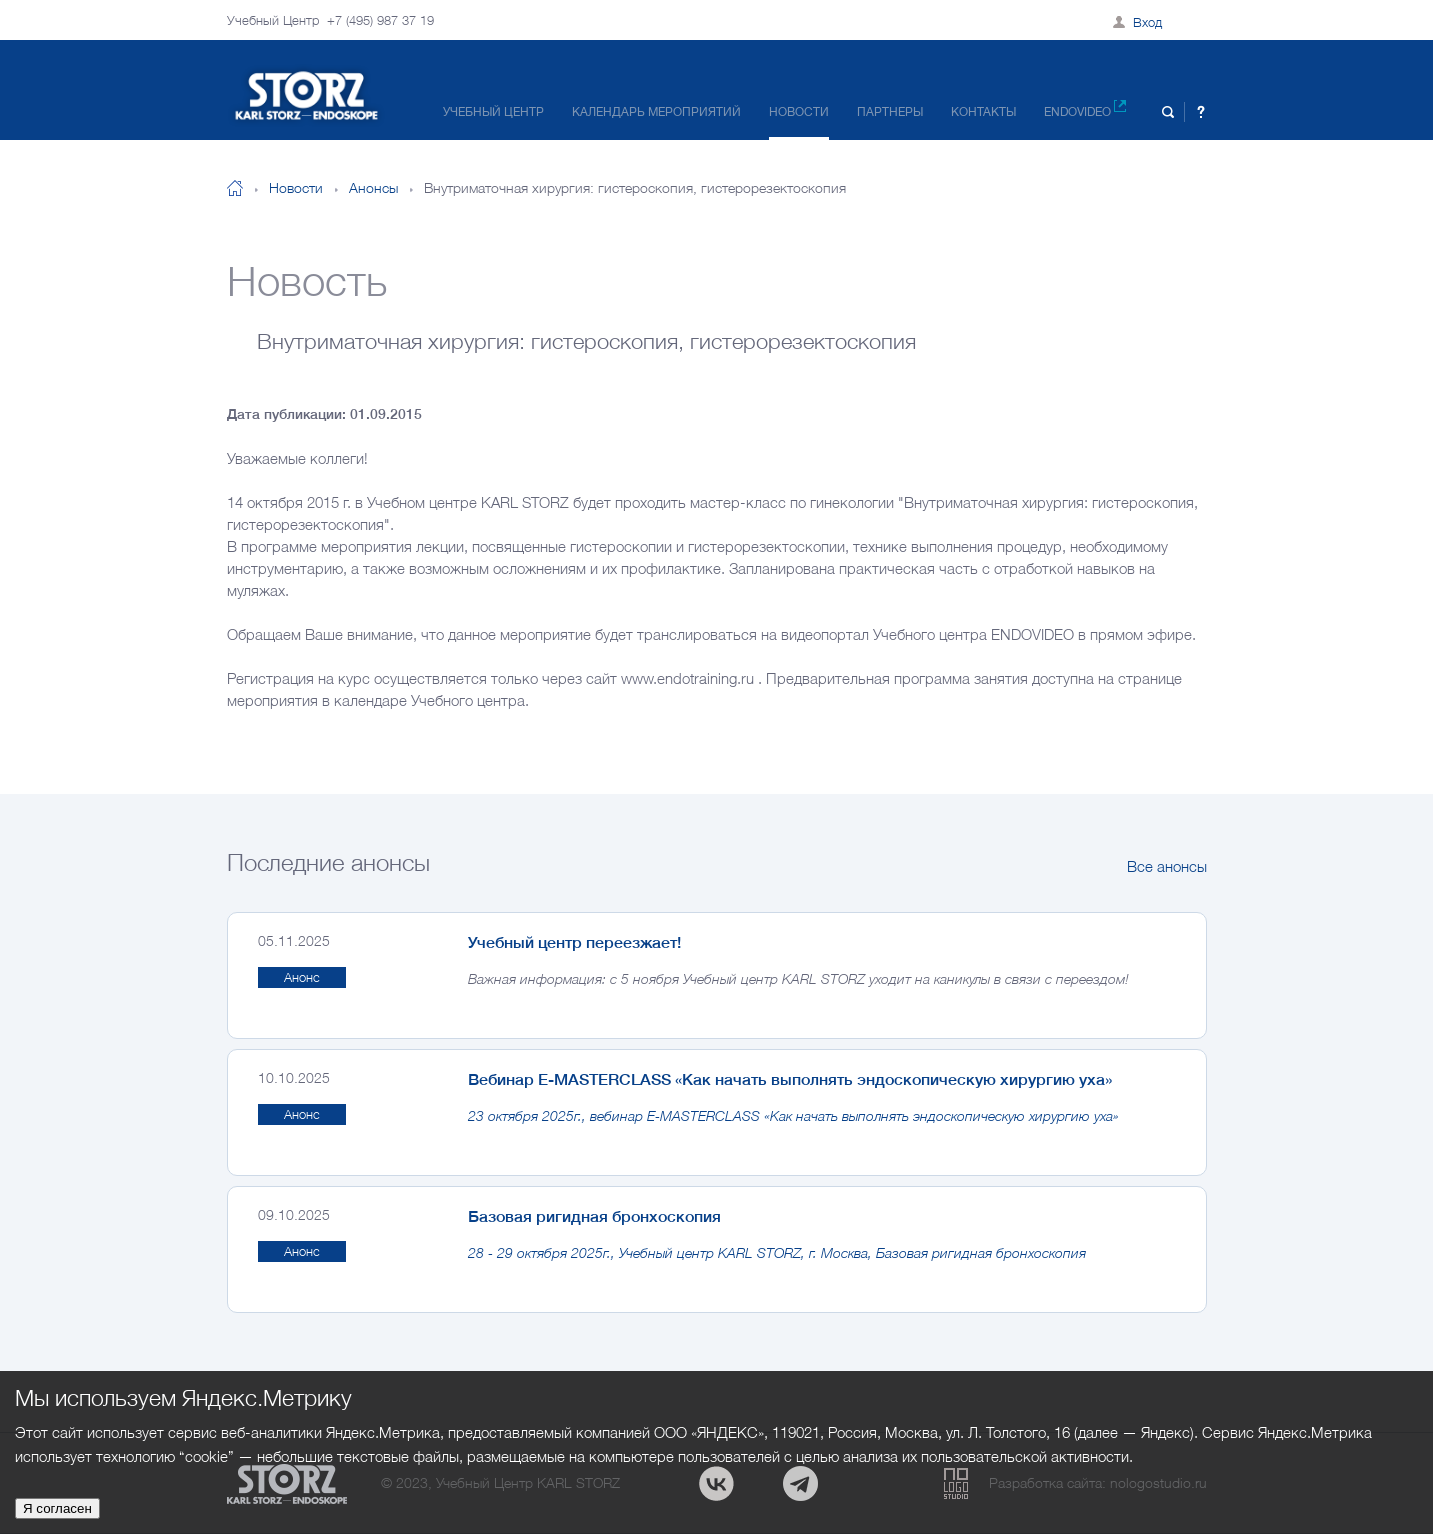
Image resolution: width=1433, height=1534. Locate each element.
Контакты (983, 111)
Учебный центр (493, 111)
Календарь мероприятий (656, 111)
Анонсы (373, 187)
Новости (799, 111)
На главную (235, 188)
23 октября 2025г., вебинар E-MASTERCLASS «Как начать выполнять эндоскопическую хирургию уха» (793, 1115)
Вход (1147, 22)
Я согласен (57, 1508)
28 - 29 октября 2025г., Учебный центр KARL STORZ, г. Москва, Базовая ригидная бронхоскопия (777, 1252)
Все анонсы (1167, 866)
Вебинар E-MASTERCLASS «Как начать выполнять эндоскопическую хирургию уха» (790, 1079)
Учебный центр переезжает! (574, 942)
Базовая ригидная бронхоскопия (594, 1216)
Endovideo (1085, 109)
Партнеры (890, 111)
